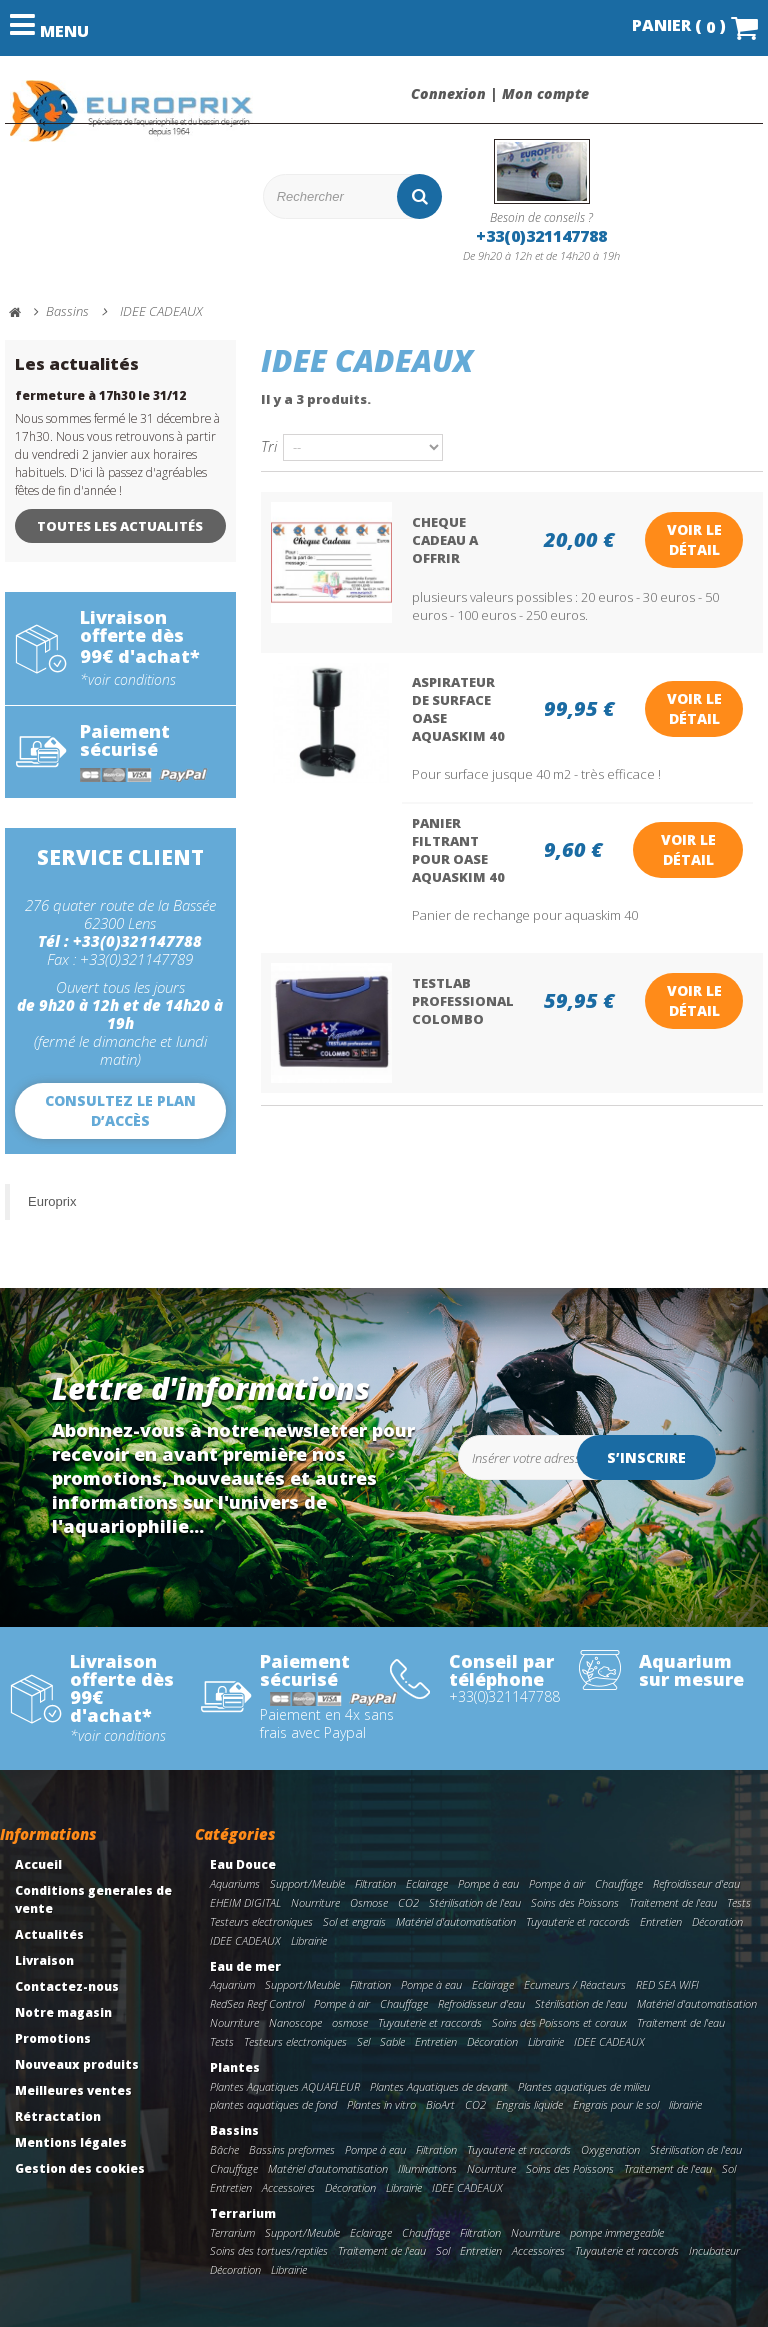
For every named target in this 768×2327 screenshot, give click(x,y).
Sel (363, 2041)
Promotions (53, 2038)
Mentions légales (71, 2142)
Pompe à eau (488, 1883)
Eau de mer (245, 1966)
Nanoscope (295, 2022)
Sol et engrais (354, 1921)
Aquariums (235, 1883)
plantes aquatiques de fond (273, 2104)
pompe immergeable (617, 2232)
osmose (350, 2022)
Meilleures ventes (73, 2090)
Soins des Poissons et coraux (559, 2022)
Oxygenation (610, 2149)
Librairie (309, 1940)
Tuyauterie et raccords (578, 1921)
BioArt (440, 2104)
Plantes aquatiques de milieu (584, 2086)
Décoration (717, 1921)
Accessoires (288, 2187)
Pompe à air (557, 1883)
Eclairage (427, 1883)
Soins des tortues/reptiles (269, 2250)
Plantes (235, 2067)
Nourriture (315, 1902)
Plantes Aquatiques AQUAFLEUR (285, 2086)
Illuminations (427, 2168)
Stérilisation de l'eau (475, 1902)
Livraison (44, 1960)
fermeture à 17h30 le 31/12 (100, 395)
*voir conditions (128, 680)
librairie (685, 2104)
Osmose (369, 1902)
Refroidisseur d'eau (696, 1883)
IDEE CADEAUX (245, 1940)
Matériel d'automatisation (456, 1921)
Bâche (224, 2149)
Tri (269, 445)
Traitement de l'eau (673, 1902)
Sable (392, 2041)
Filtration (375, 1883)
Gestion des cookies (80, 2168)
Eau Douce (243, 1864)
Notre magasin (63, 2012)
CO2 (408, 1902)
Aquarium (232, 1984)
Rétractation (58, 2116)
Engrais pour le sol (616, 2104)
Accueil (38, 1864)
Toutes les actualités (120, 526)
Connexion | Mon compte (500, 94)
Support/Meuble (307, 1883)
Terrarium (243, 2213)
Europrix (52, 1201)
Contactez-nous (67, 1986)
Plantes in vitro (381, 2104)
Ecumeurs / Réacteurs (575, 1984)
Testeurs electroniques (261, 1921)
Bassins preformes (292, 2149)
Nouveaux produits (77, 2064)
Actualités (49, 1934)
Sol (729, 2168)
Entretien (661, 1921)
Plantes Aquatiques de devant (439, 2086)
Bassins (234, 2130)
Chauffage (619, 1883)
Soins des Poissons (575, 1902)
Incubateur (714, 2250)
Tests (739, 1902)
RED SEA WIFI (667, 1984)
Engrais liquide (529, 2104)
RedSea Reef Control (257, 2003)
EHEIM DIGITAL (245, 1902)
